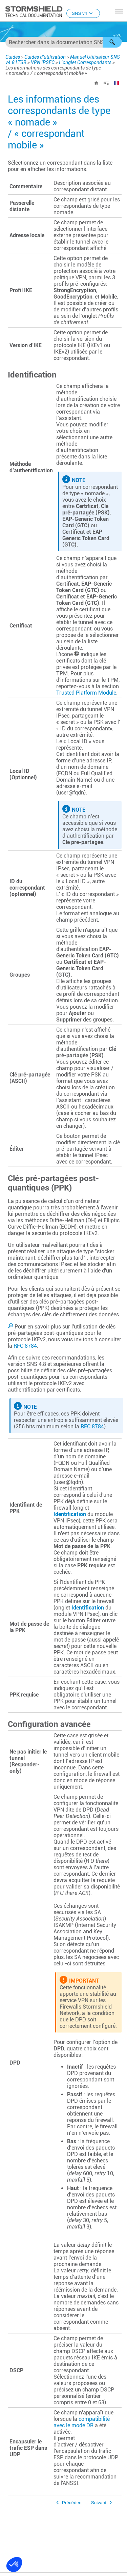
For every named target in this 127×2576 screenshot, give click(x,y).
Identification (70, 1514)
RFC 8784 (25, 1346)
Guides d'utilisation (45, 57)
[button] (112, 42)
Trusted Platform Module (86, 693)
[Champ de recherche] (63, 42)
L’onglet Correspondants (85, 62)
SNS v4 (83, 13)
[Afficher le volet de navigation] (119, 11)
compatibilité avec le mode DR (82, 2422)
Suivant (98, 2502)
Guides (12, 57)
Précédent (72, 2502)
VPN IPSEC (43, 62)
